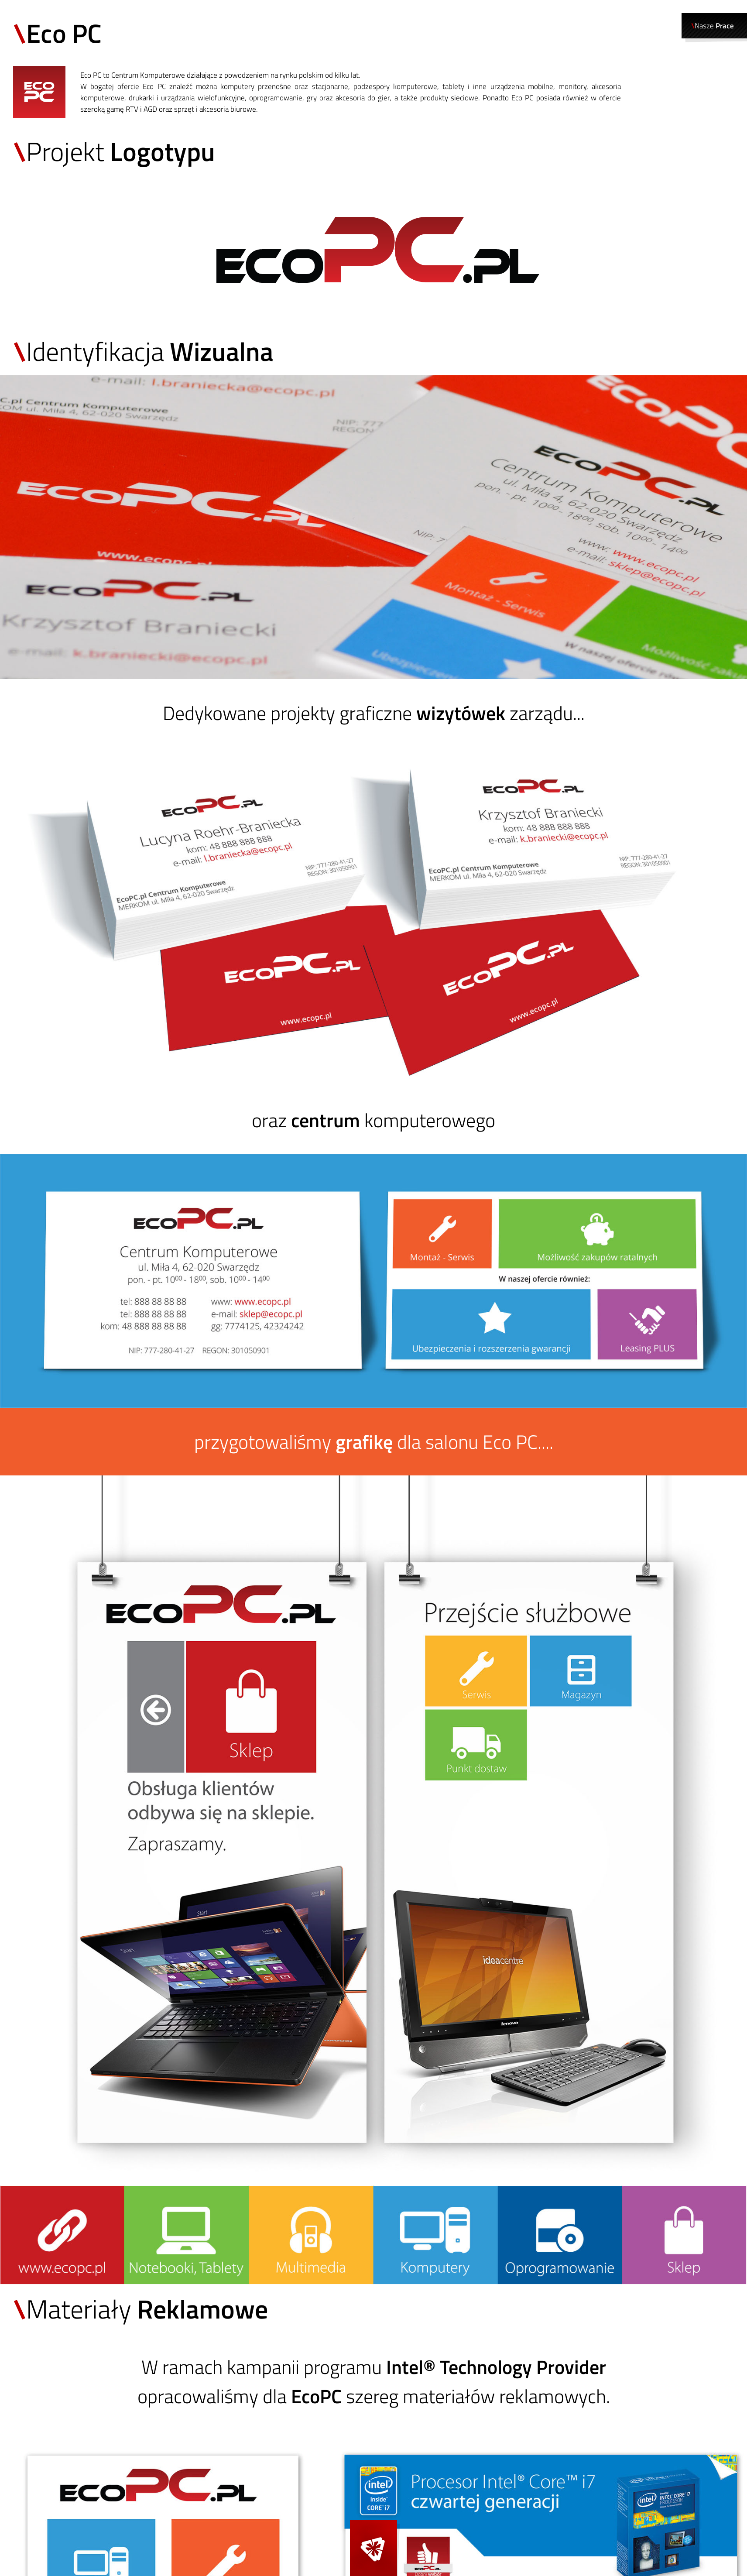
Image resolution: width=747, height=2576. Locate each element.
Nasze (712, 25)
